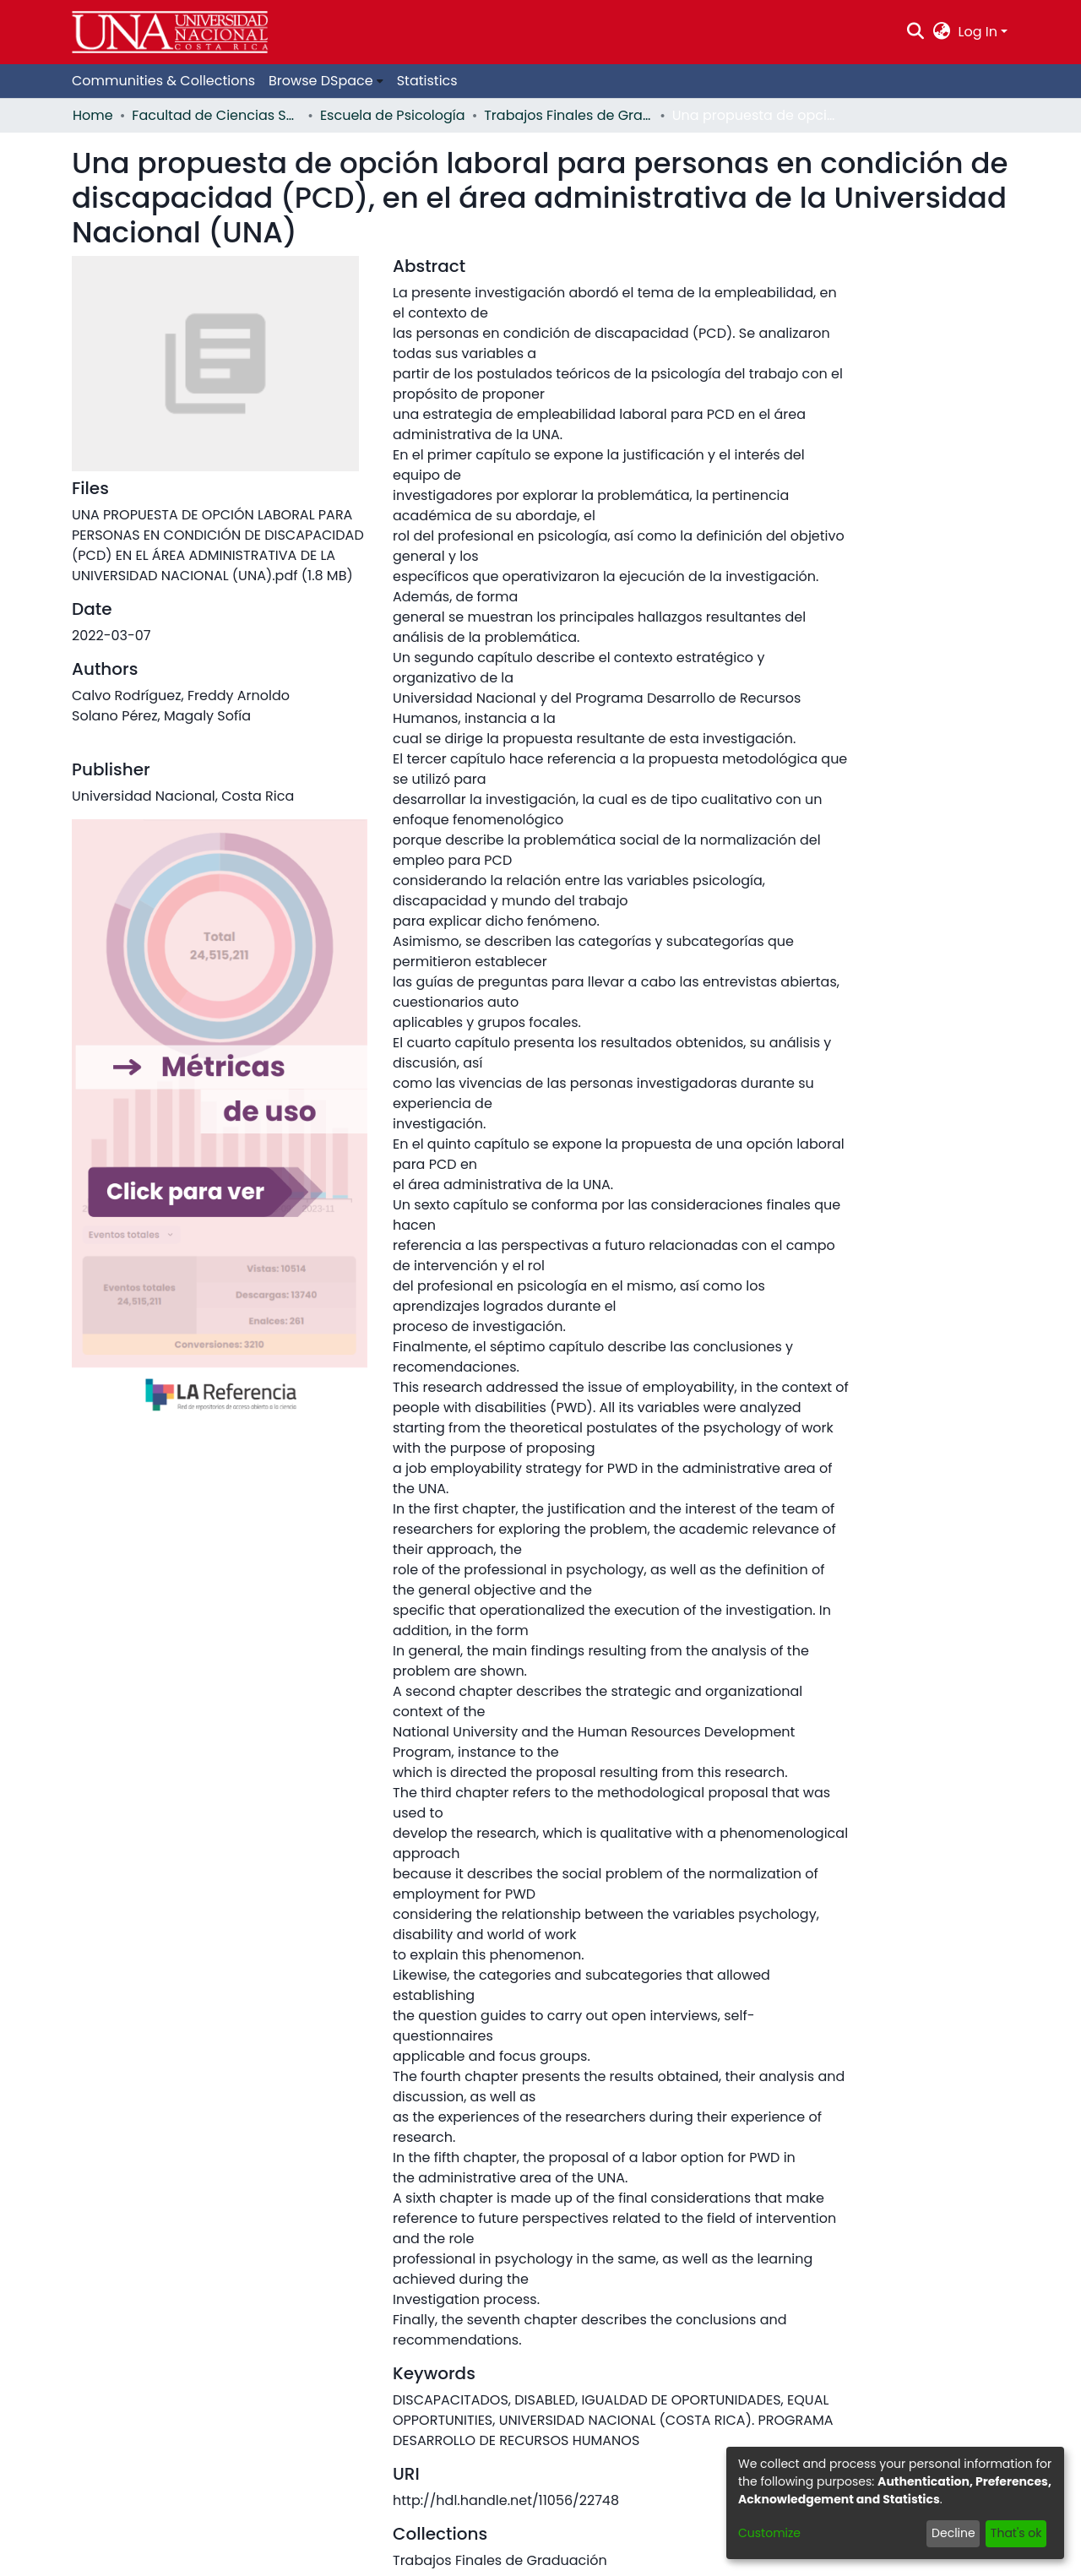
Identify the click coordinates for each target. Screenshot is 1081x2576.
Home (93, 115)
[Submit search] (915, 32)
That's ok (1016, 2532)
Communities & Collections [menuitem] (163, 80)
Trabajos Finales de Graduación (568, 115)
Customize (769, 2532)
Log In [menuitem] (978, 31)
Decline (953, 2532)
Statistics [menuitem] (427, 80)
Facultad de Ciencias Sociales (216, 115)
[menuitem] (941, 32)
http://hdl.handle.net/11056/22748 (506, 2500)
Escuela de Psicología (392, 115)
